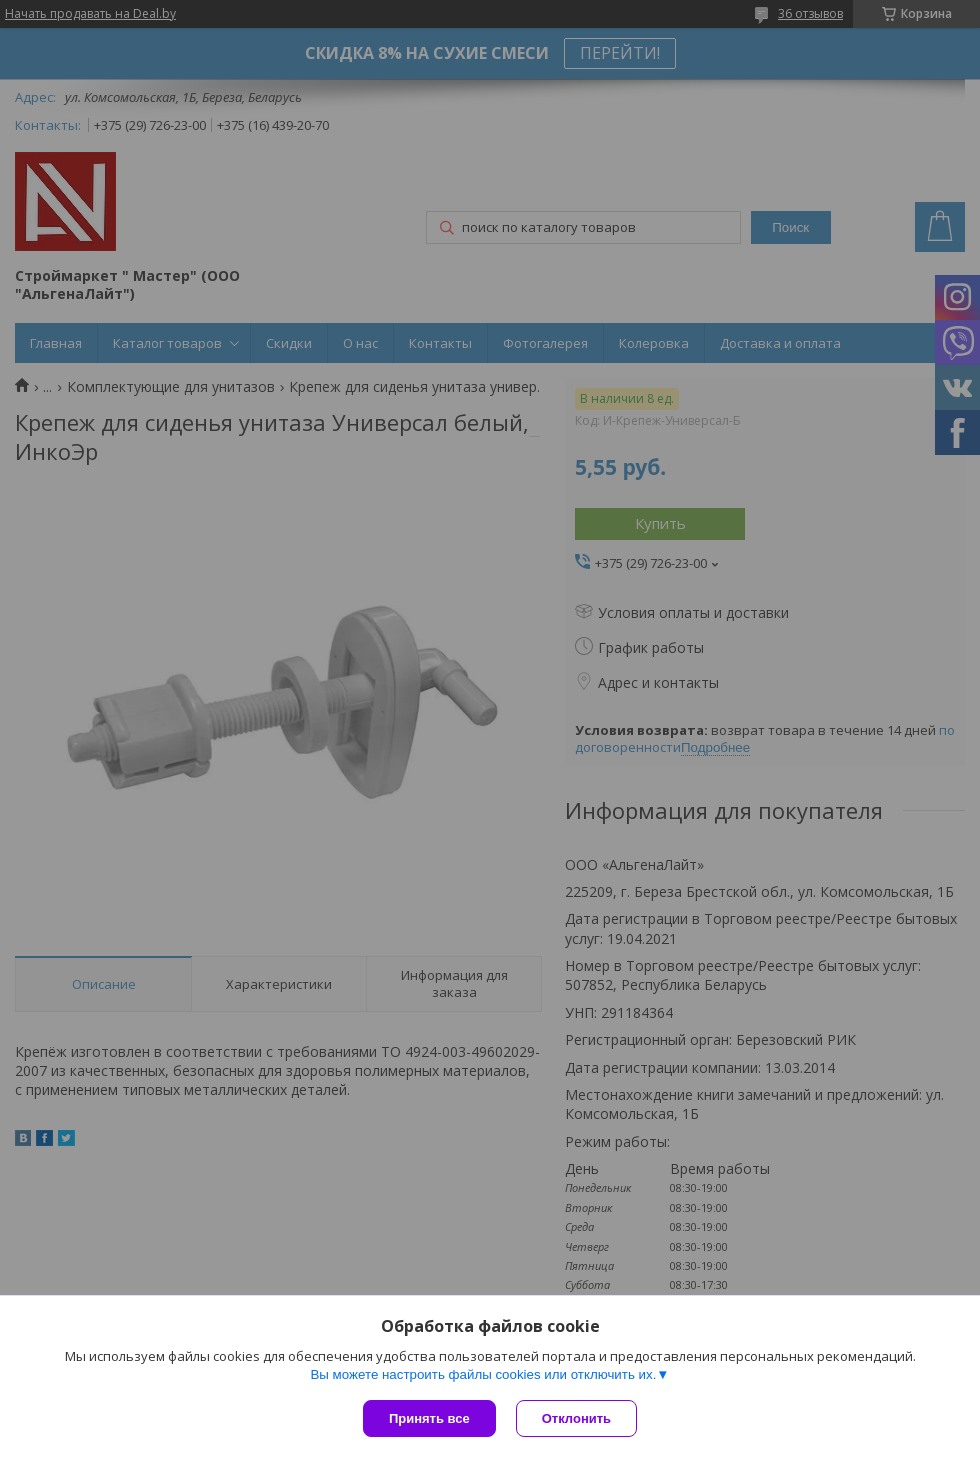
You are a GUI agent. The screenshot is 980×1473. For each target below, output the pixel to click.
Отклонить (576, 1418)
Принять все (429, 1418)
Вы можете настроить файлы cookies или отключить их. (483, 1374)
